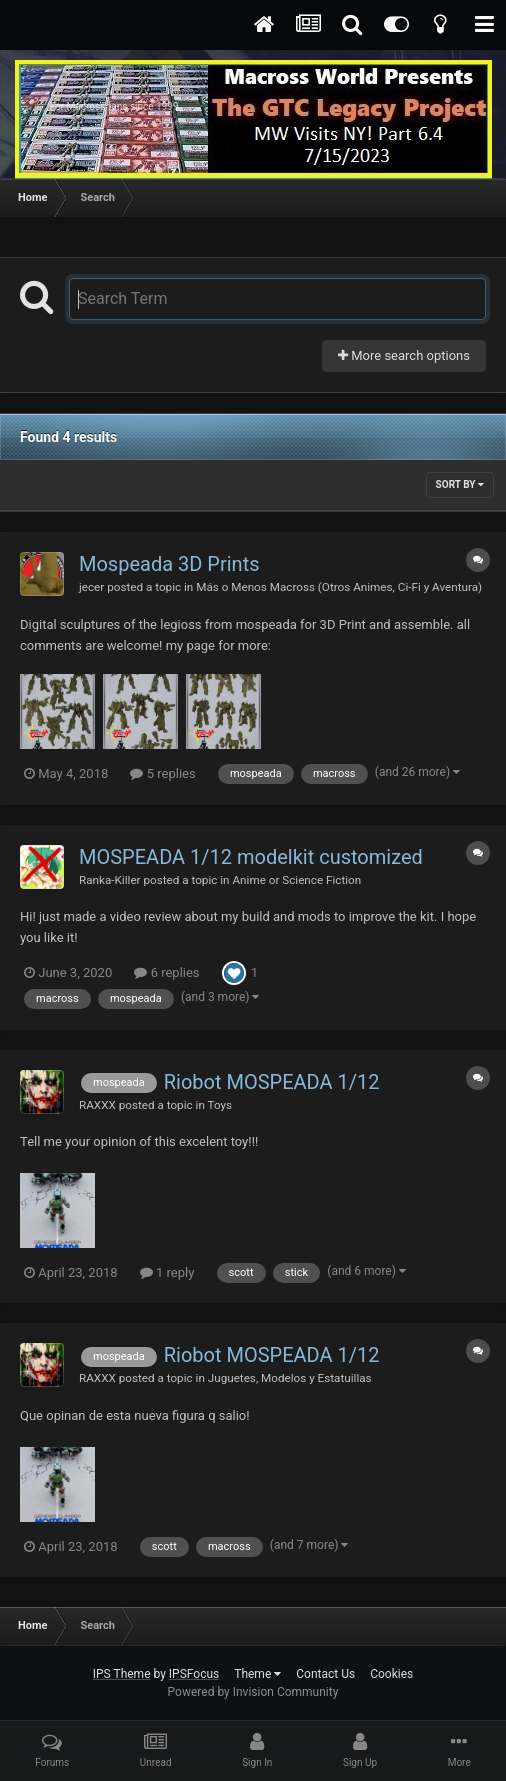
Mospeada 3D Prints (169, 564)
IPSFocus (194, 1674)
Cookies (391, 1674)
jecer (91, 587)
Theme (257, 1674)
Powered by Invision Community (253, 1692)
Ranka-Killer (110, 880)
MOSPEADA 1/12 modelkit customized (251, 857)
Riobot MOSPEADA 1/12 (272, 1082)
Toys (220, 1105)
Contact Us (325, 1674)
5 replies (162, 773)
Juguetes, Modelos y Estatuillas (290, 1378)
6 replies (166, 972)
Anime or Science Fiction (296, 880)
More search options (404, 355)
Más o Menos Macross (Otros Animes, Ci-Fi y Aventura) (339, 587)
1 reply (167, 1272)
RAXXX (97, 1105)
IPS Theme (122, 1674)
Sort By (460, 484)
